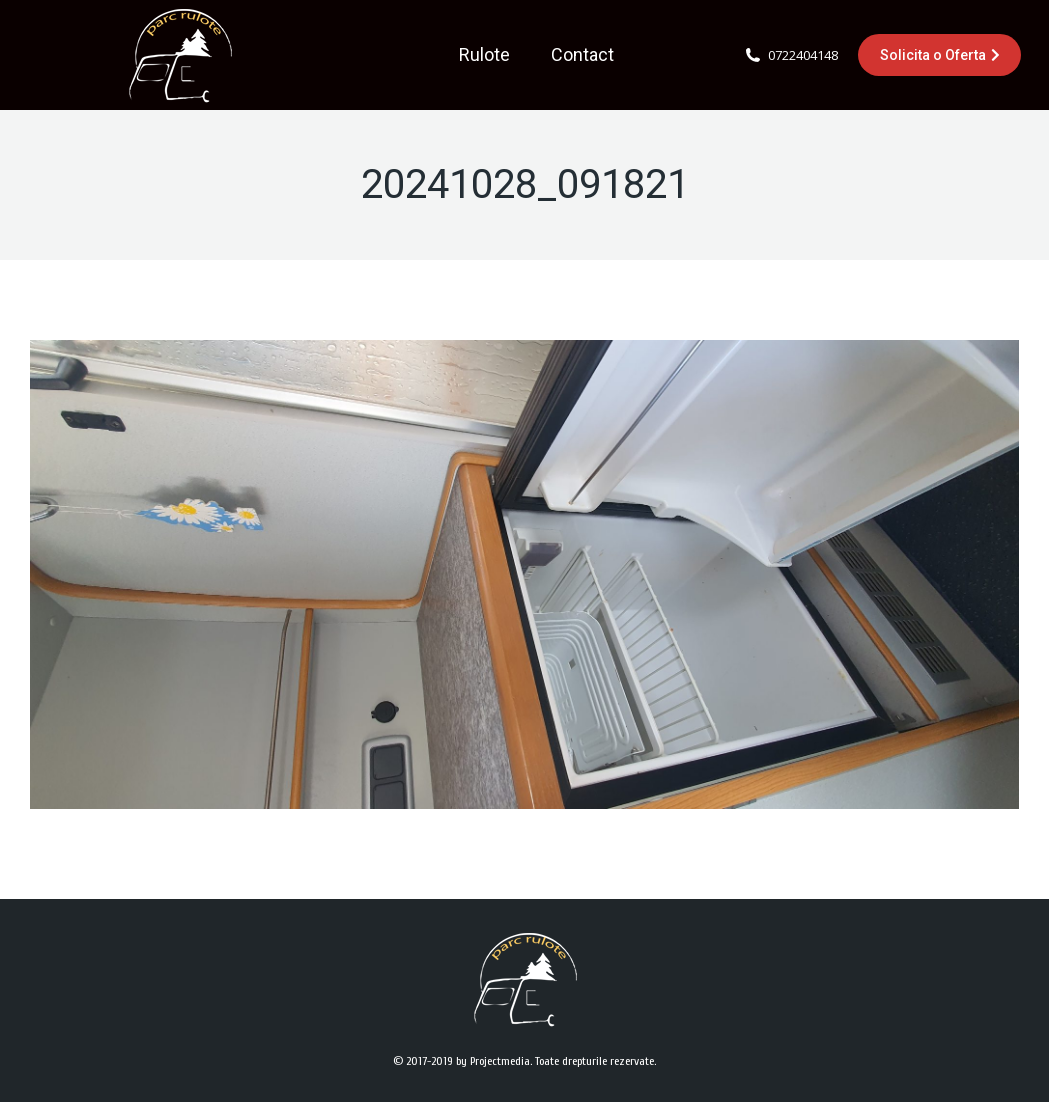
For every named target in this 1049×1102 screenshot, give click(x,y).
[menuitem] (484, 55)
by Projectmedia (493, 1061)
